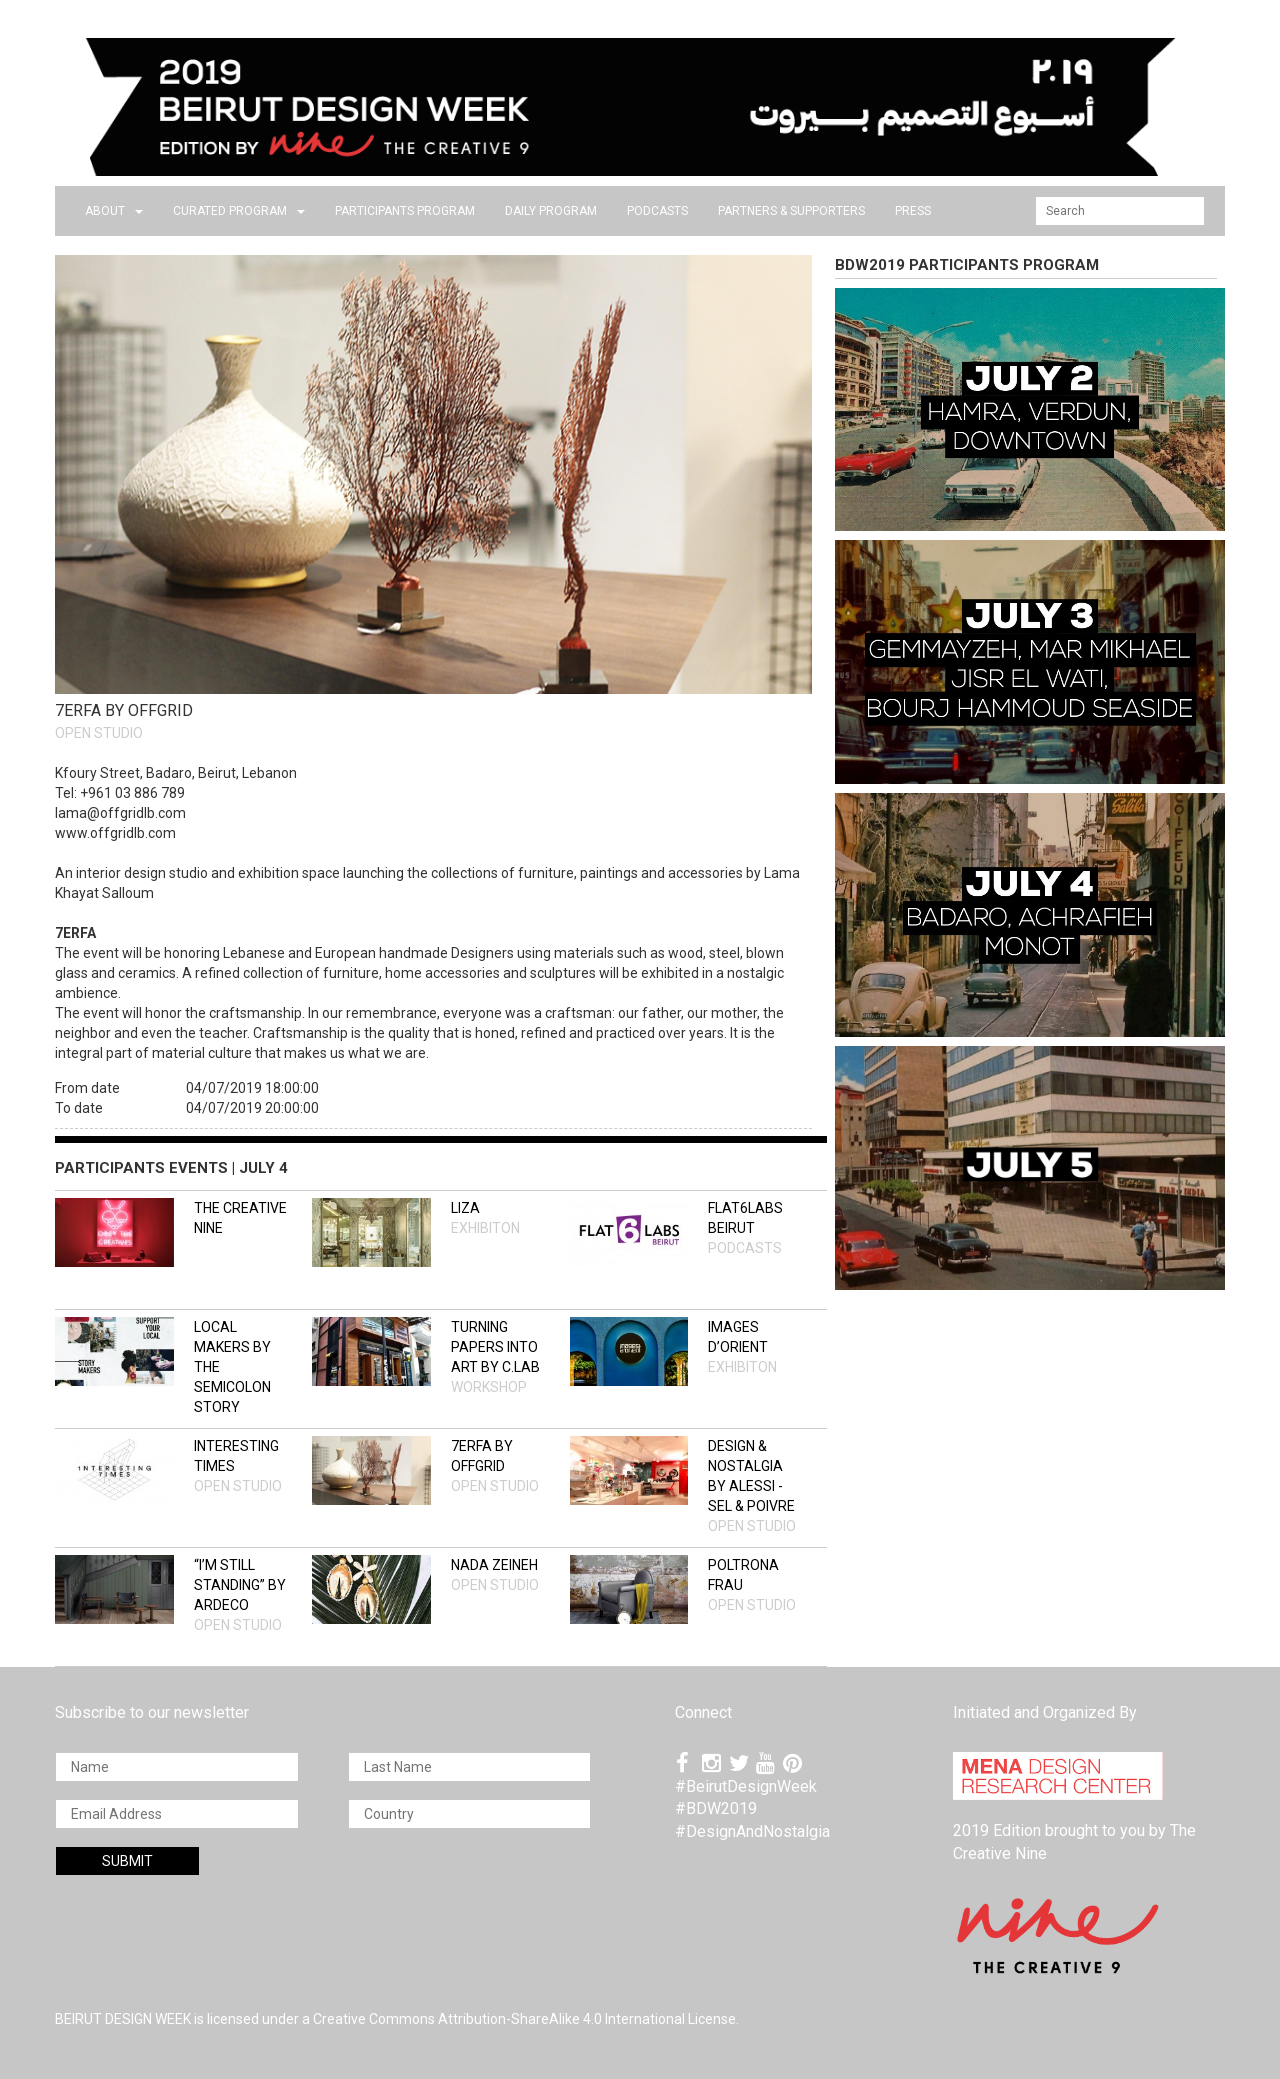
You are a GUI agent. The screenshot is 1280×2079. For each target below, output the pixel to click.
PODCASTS (657, 211)
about (114, 211)
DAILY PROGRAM (551, 211)
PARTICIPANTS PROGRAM (405, 211)
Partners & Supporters (791, 211)
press (913, 211)
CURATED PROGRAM (239, 211)
